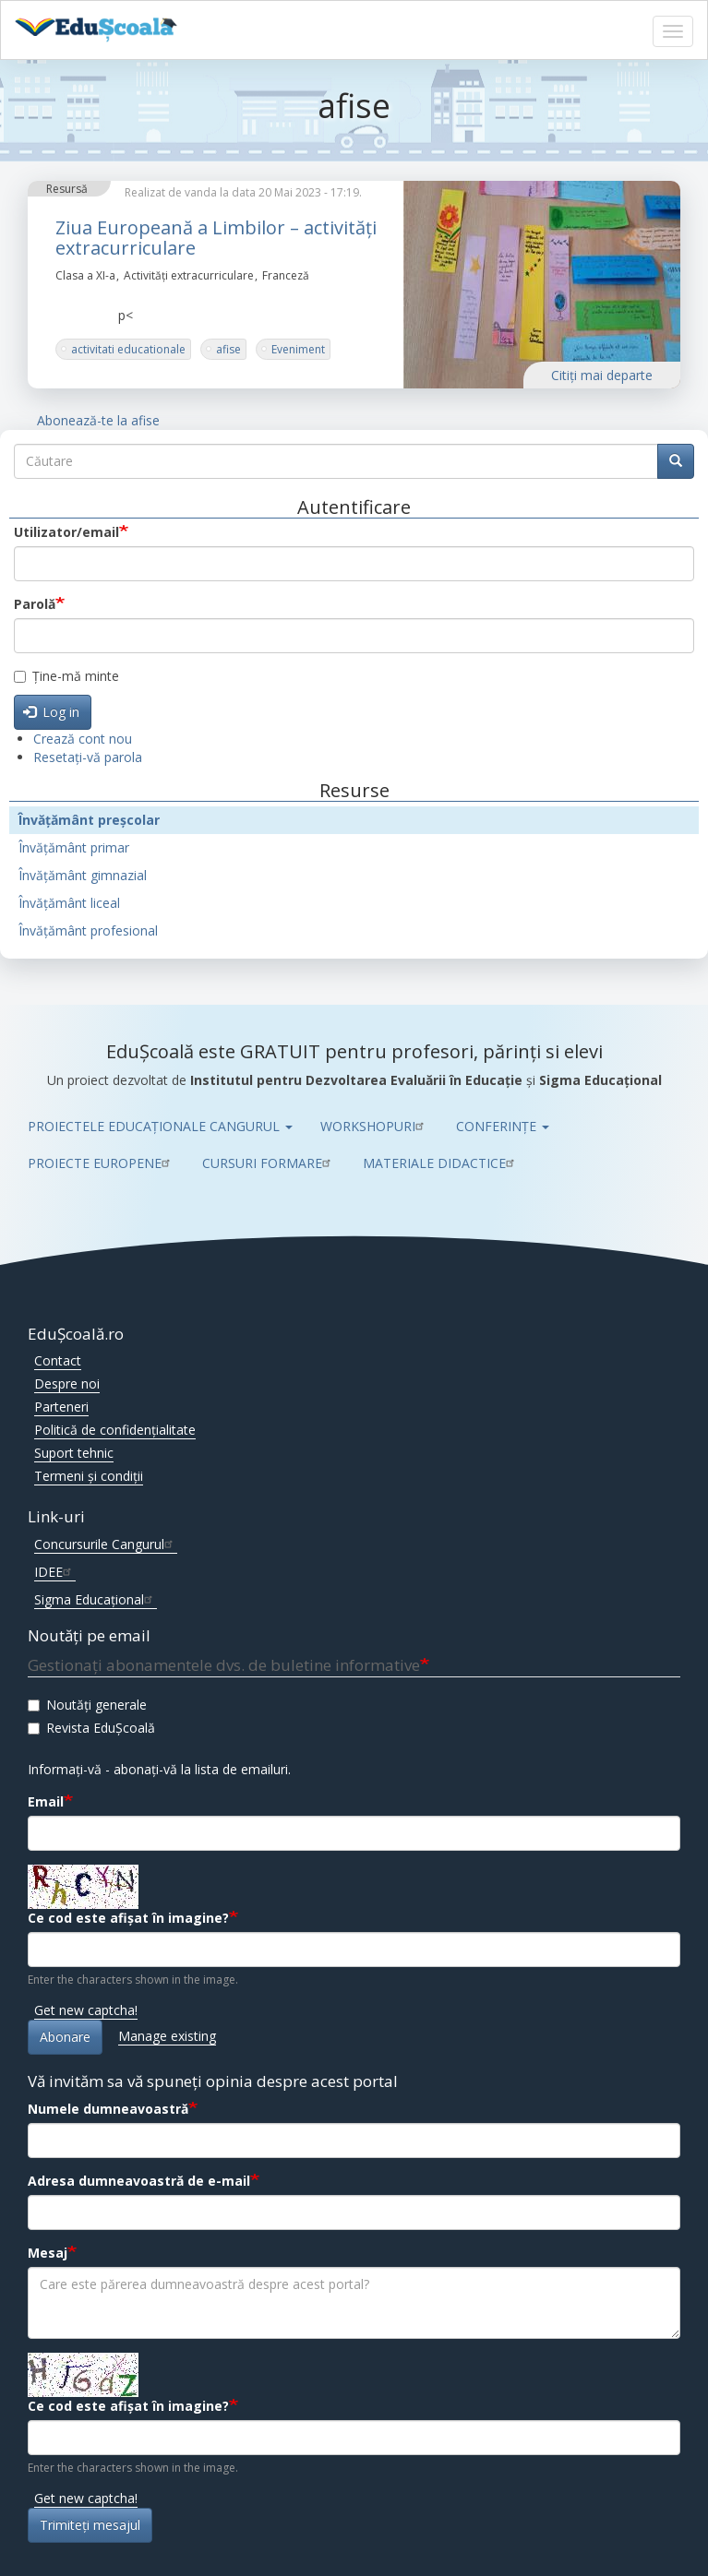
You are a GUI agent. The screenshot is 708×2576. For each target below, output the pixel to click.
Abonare (65, 2036)
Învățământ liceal (69, 903)
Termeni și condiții (88, 1476)
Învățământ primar (73, 847)
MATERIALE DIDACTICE (441, 1163)
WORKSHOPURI (374, 1126)
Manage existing (167, 2036)
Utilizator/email (66, 532)
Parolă (34, 604)
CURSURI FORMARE (268, 1163)
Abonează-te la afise (98, 420)
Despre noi (67, 1383)
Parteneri (61, 1406)
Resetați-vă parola (87, 757)
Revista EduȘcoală (91, 1727)
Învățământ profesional (88, 930)
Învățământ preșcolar (89, 820)
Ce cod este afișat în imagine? (128, 1917)
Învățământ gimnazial (82, 875)
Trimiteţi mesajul (90, 2525)
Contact (57, 1360)
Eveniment (298, 349)
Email (46, 1801)
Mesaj (47, 2252)
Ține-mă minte (66, 676)
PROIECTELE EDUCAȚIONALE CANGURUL (160, 1126)
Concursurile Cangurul (105, 1544)
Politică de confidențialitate (115, 1429)
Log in (51, 712)
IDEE (55, 1571)
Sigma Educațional (95, 1599)
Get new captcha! (86, 2010)
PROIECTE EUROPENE (101, 1163)
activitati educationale (128, 349)
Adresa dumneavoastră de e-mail (139, 2180)
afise (228, 349)
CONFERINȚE (502, 1126)
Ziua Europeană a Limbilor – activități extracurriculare (216, 237)
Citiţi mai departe (602, 375)
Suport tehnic (74, 1452)
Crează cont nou (82, 738)
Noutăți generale (87, 1704)
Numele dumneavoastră (108, 2108)
